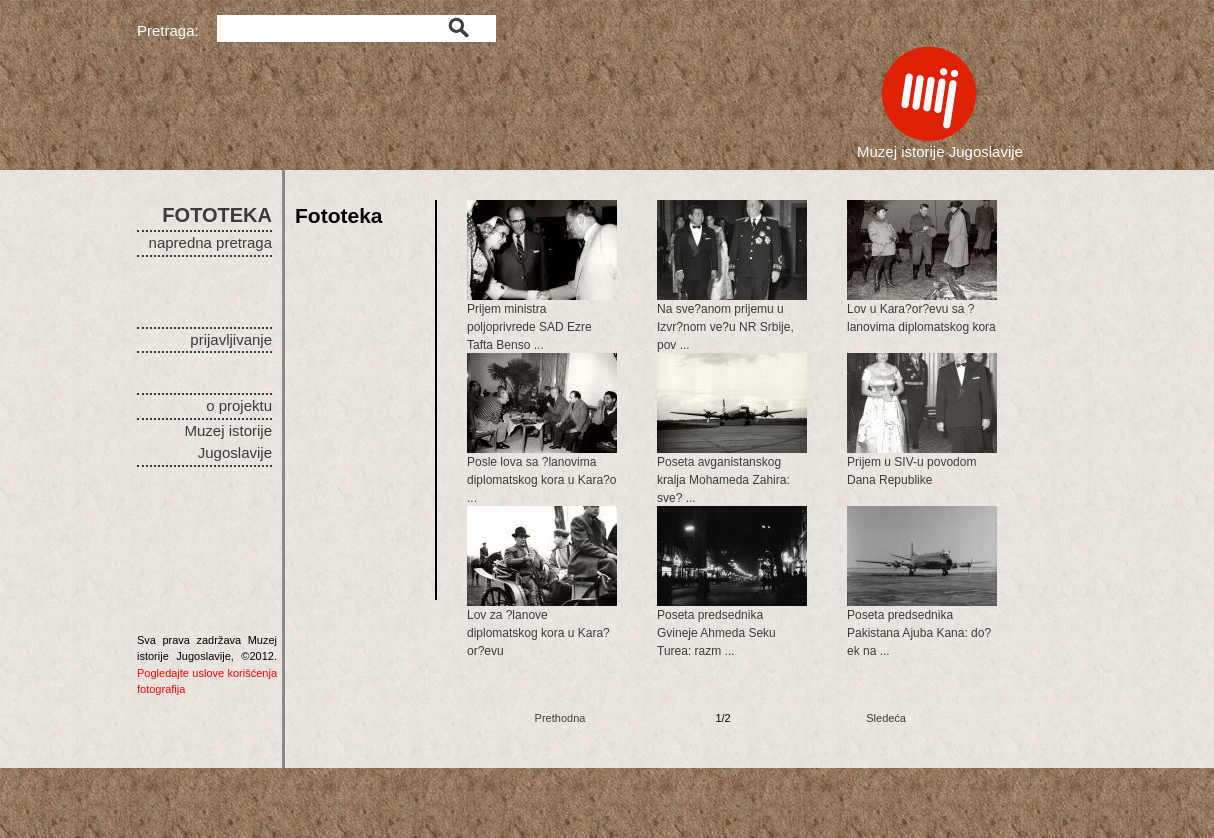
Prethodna (560, 718)
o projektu (239, 405)
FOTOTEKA (217, 215)
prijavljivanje (231, 339)
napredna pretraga (210, 242)
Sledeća (886, 718)
